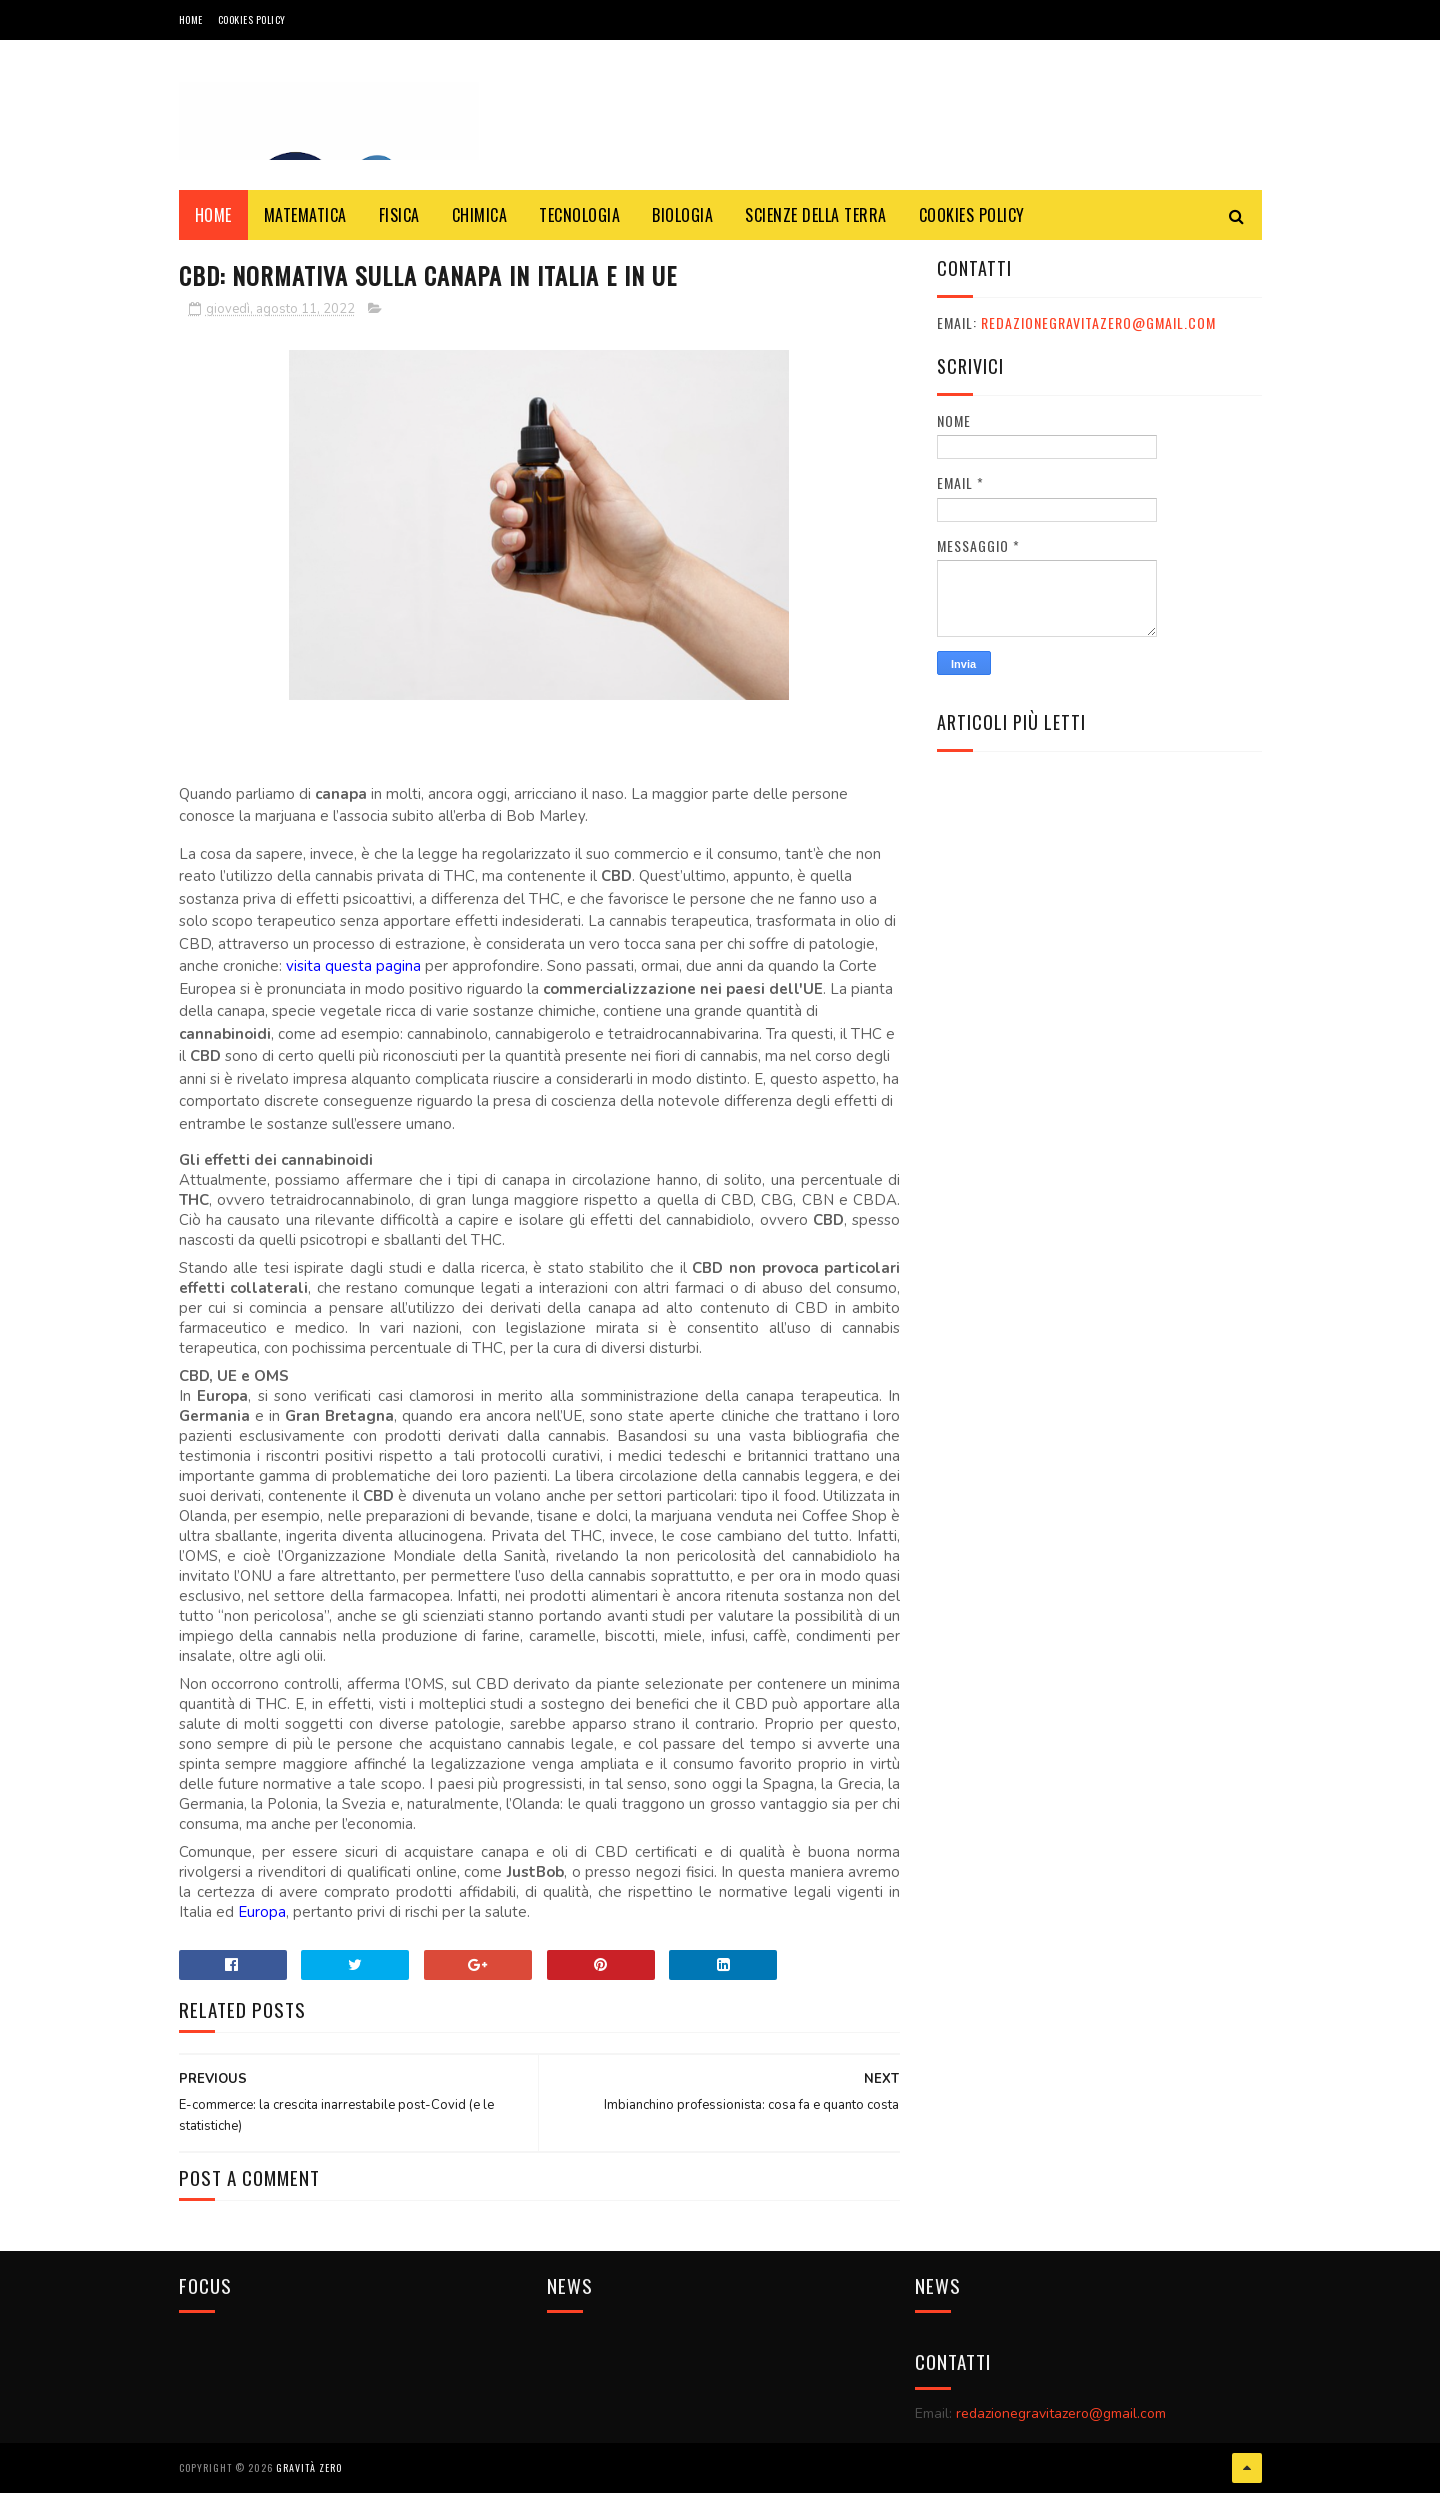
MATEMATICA (305, 215)
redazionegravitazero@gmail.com (1098, 322)
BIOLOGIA (682, 215)
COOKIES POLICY (252, 19)
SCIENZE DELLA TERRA (816, 215)
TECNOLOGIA (579, 215)
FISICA (399, 215)
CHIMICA (480, 215)
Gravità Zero (309, 2467)
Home (191, 19)
